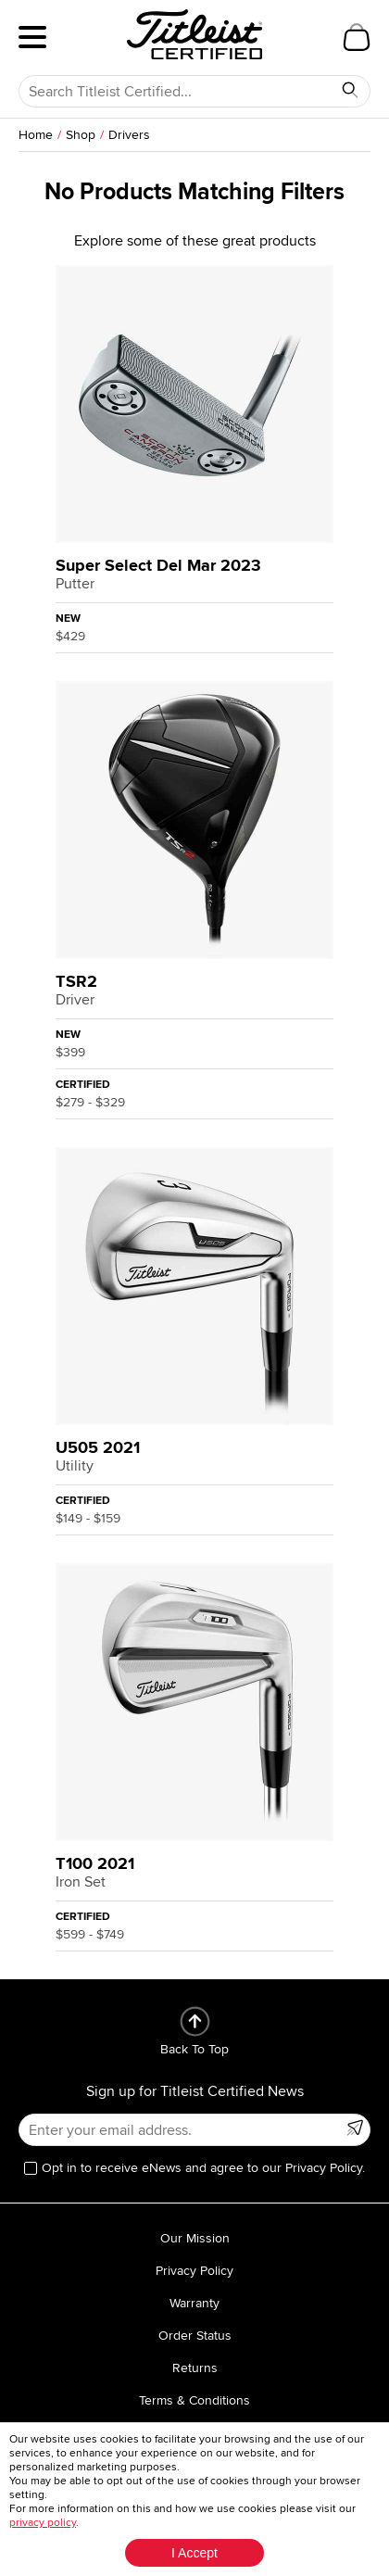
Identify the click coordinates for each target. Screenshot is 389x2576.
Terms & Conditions (194, 2400)
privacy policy (42, 2523)
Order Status (195, 2335)
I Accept (194, 2552)
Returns (195, 2368)
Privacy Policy (194, 2271)
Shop (80, 135)
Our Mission (195, 2238)
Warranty (194, 2303)
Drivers (129, 135)
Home (36, 135)
